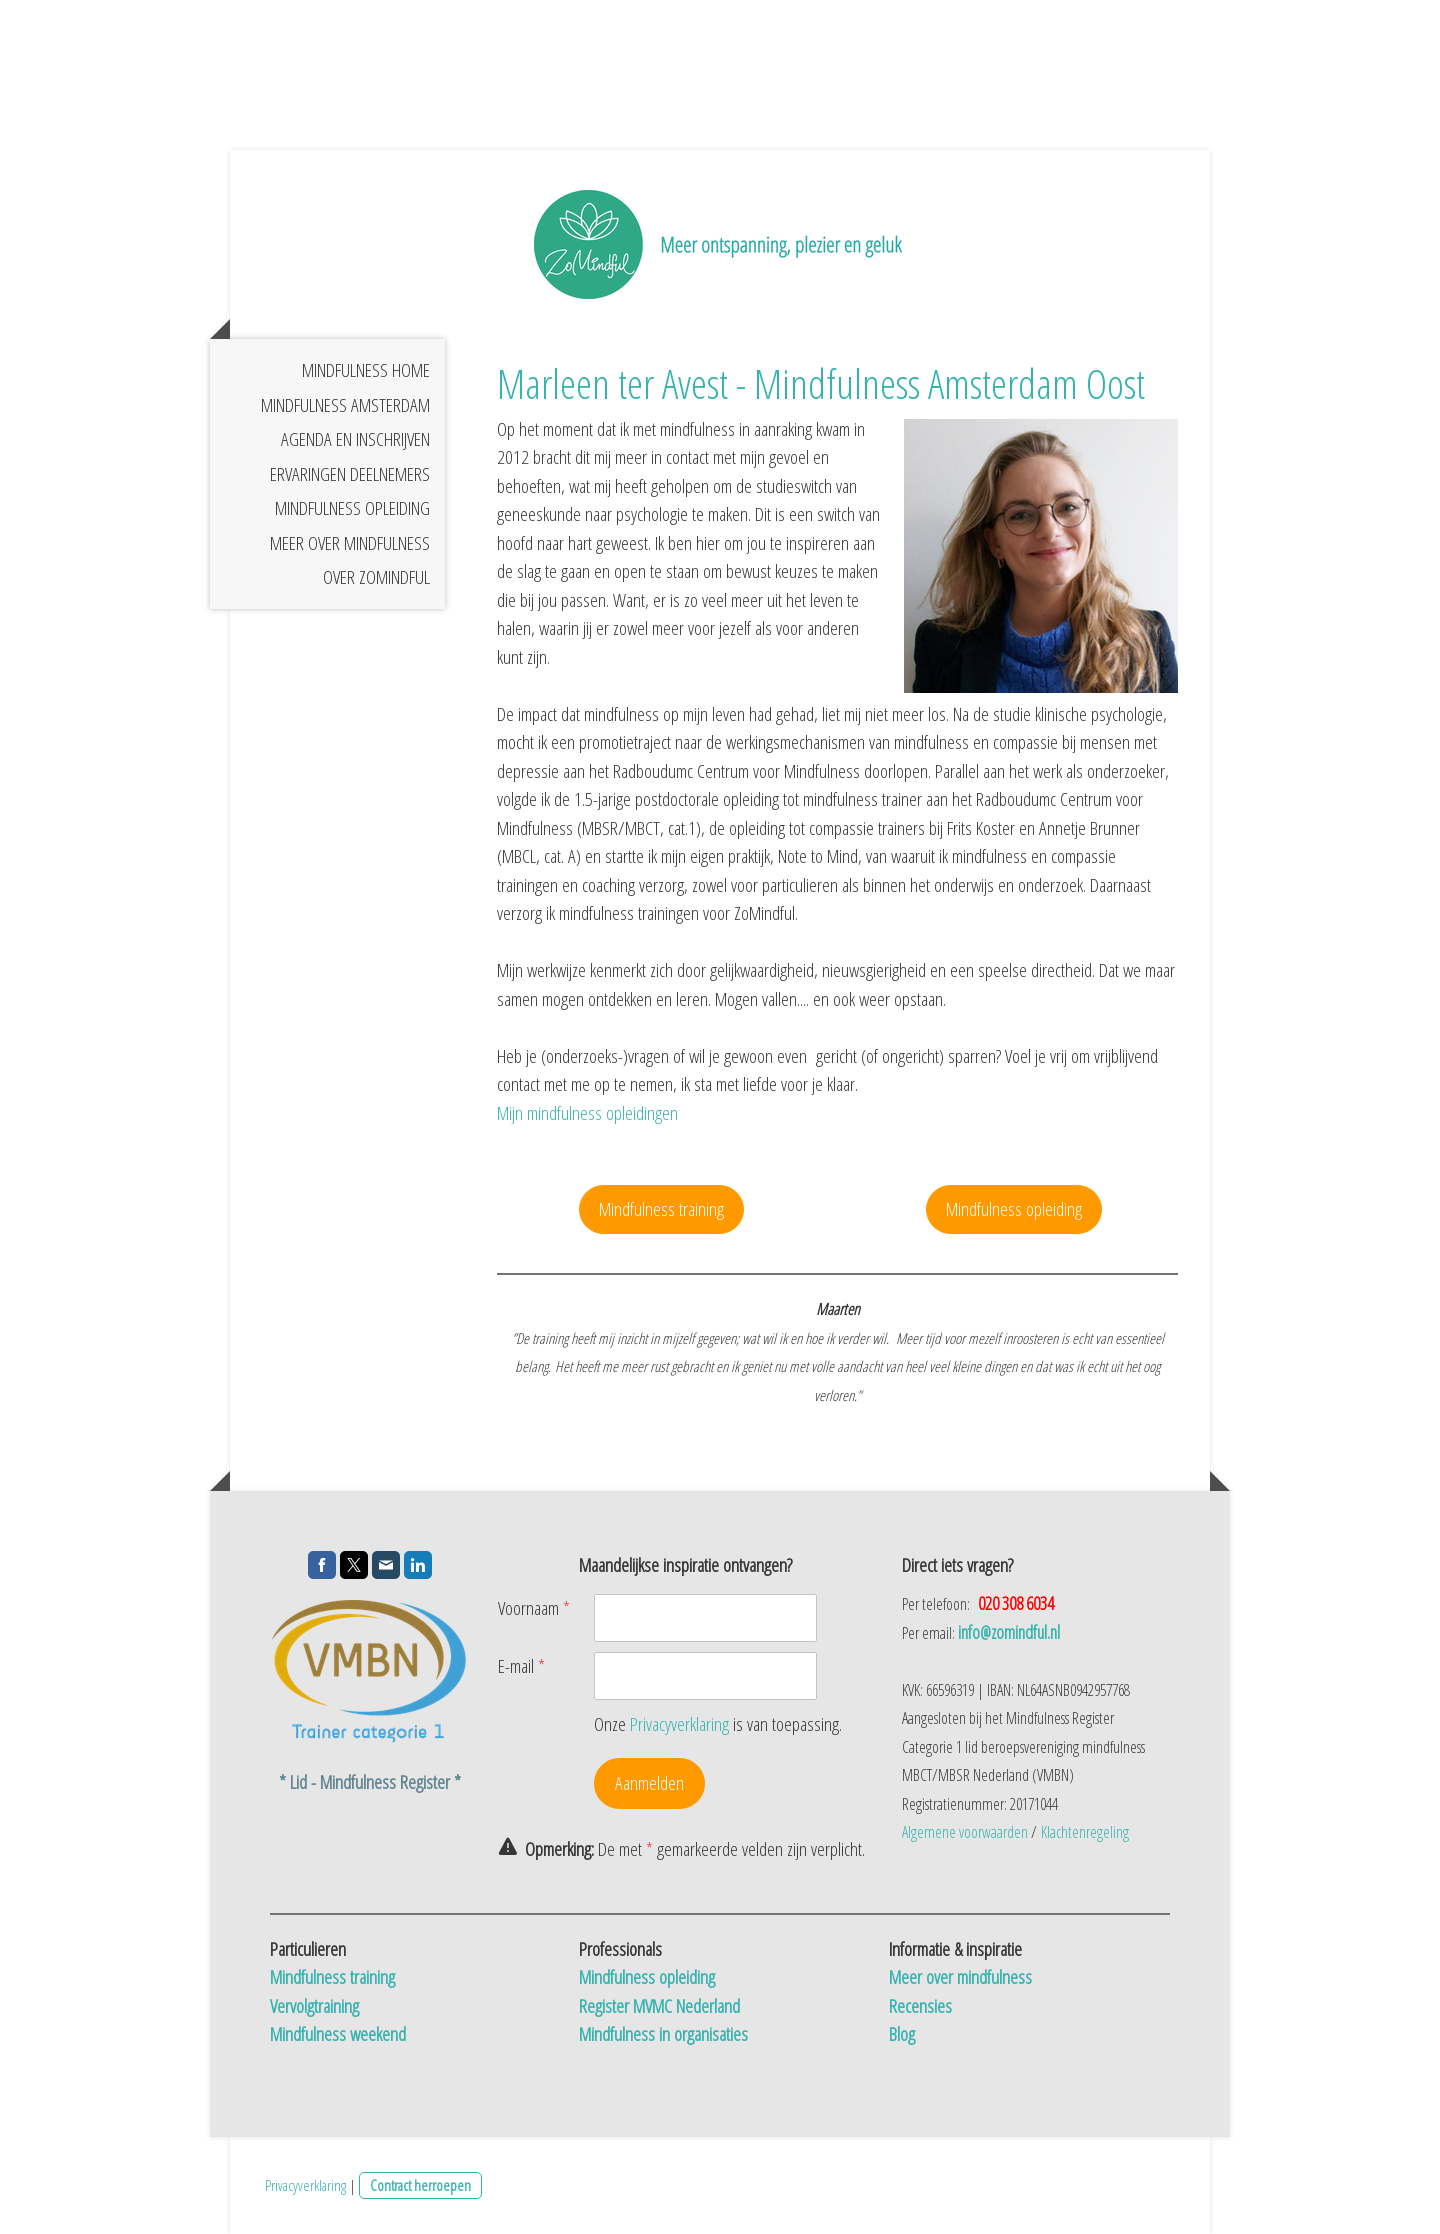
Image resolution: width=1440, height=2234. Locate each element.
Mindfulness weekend (338, 2034)
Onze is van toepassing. (718, 1724)
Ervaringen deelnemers (350, 474)
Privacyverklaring (679, 1724)
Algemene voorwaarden (965, 1832)
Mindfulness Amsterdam (345, 405)
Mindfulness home (366, 370)
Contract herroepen (420, 2185)
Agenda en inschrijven (355, 439)
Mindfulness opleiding (352, 508)
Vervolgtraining (314, 2006)
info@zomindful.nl (1009, 1632)
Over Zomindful (376, 577)
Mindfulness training (661, 1209)
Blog (902, 2034)
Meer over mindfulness (350, 543)
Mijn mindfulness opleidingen (587, 1113)
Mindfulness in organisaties (663, 2034)
